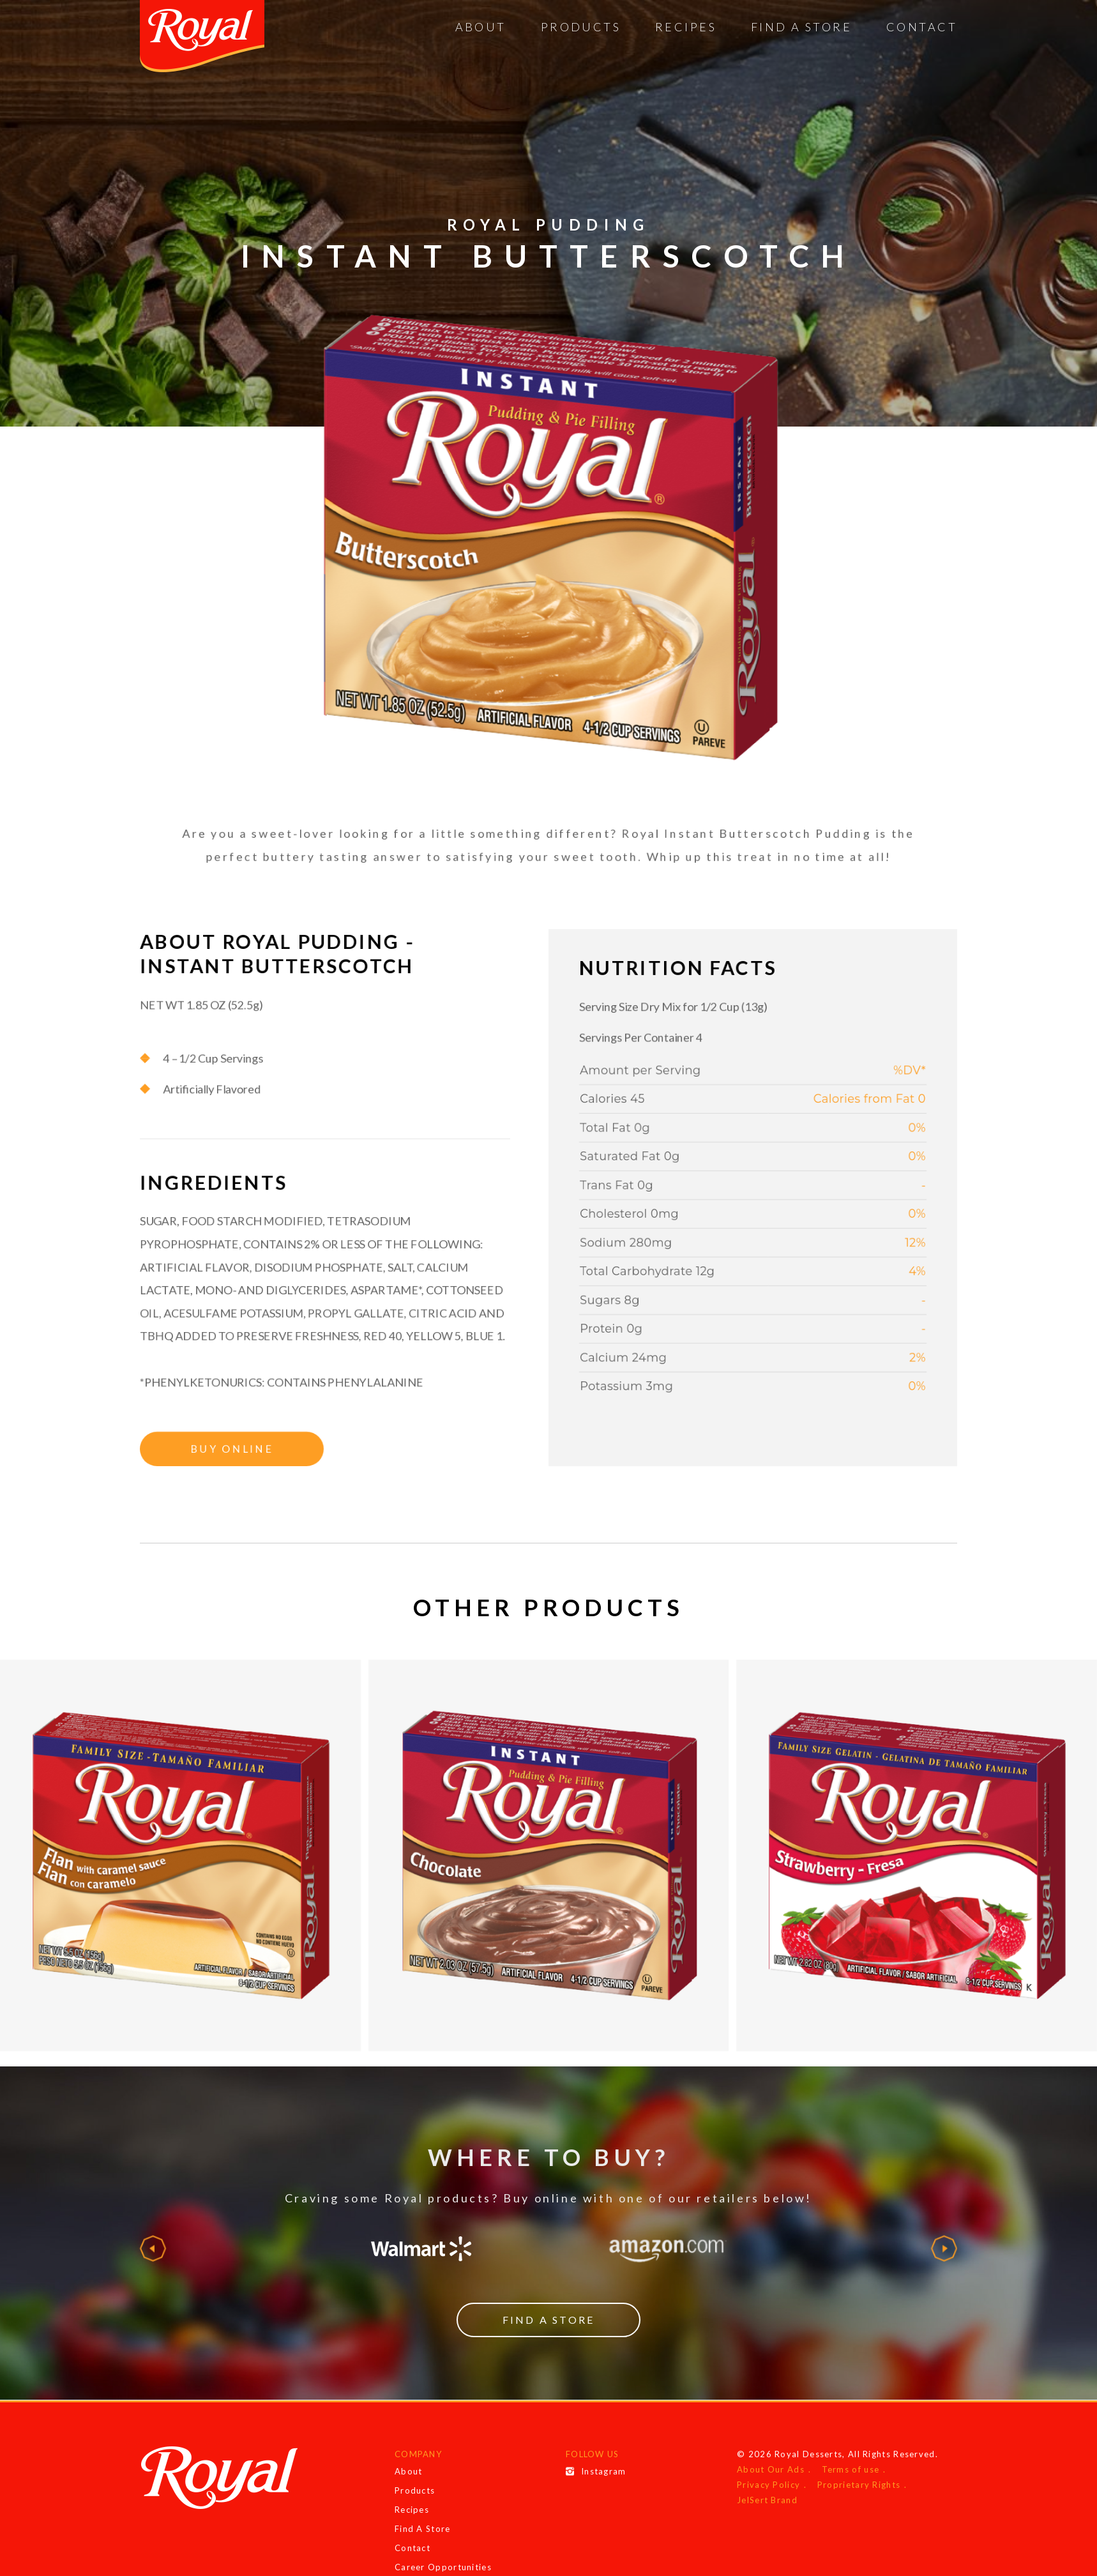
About (480, 27)
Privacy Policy (768, 2485)
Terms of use (851, 2469)
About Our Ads (771, 2469)
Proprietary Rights (858, 2485)
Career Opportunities (443, 2567)
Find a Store (548, 2320)
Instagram (596, 2471)
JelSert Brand (767, 2500)
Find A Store (801, 27)
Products (581, 27)
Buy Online (201, 1513)
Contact (921, 27)
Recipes (685, 27)
